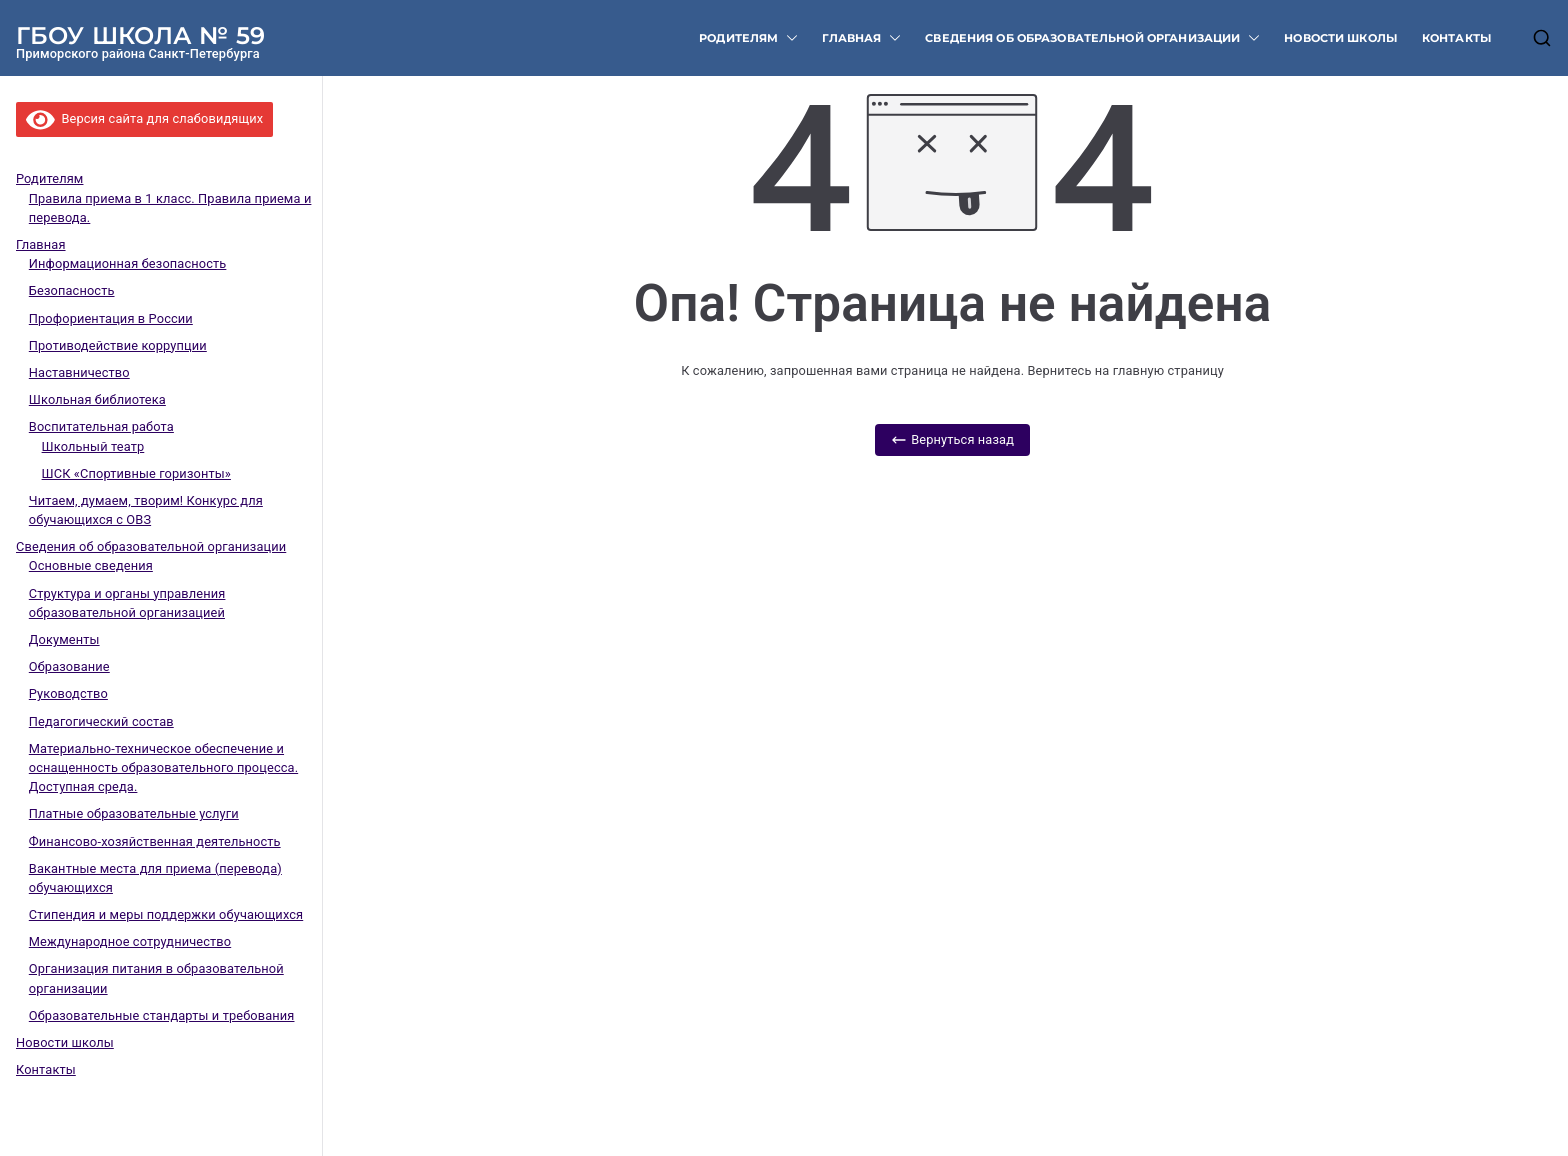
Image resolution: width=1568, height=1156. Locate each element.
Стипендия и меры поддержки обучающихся (166, 914)
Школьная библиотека (97, 399)
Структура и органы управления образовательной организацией (127, 603)
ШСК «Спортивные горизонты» (136, 473)
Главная (861, 38)
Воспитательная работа (101, 426)
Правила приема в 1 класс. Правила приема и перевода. (170, 208)
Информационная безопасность (128, 263)
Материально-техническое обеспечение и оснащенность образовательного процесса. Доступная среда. (163, 767)
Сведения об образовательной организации (1092, 38)
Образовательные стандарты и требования (162, 1015)
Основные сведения (91, 565)
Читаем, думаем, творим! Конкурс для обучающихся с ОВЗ (146, 510)
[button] (788, 38)
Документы (64, 639)
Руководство (68, 693)
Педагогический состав (101, 721)
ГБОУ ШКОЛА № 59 (140, 35)
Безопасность (72, 290)
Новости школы (1341, 38)
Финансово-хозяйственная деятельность (155, 841)
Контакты (1457, 38)
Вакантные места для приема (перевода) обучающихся (155, 878)
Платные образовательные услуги (134, 813)
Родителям (748, 38)
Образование (69, 666)
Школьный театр (93, 446)
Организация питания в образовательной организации (156, 978)
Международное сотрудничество (130, 941)
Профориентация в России (111, 318)
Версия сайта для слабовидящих (144, 118)
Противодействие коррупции (118, 345)
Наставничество (79, 372)
